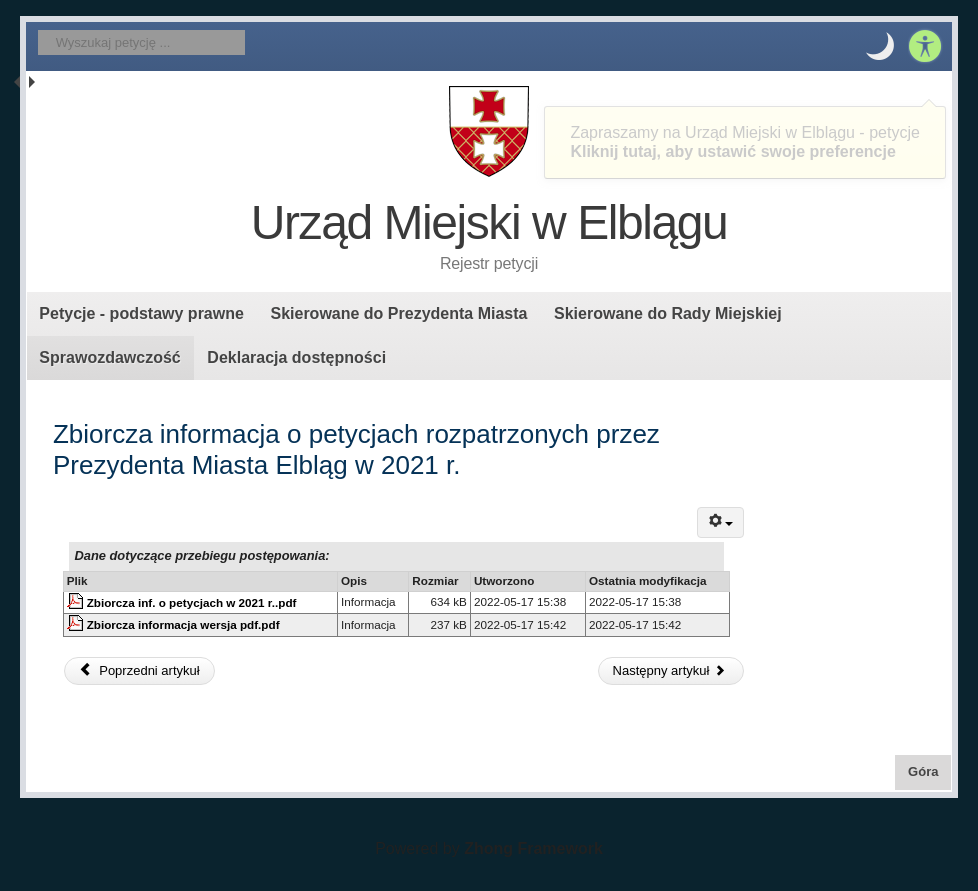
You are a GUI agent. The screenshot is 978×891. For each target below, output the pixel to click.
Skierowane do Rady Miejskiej (668, 313)
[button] (880, 46)
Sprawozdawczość (109, 357)
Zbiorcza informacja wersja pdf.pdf (183, 624)
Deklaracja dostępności (296, 357)
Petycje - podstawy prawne (141, 313)
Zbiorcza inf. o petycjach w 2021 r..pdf (192, 602)
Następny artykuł (669, 670)
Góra (929, 770)
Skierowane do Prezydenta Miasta (398, 313)
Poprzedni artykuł (139, 670)
